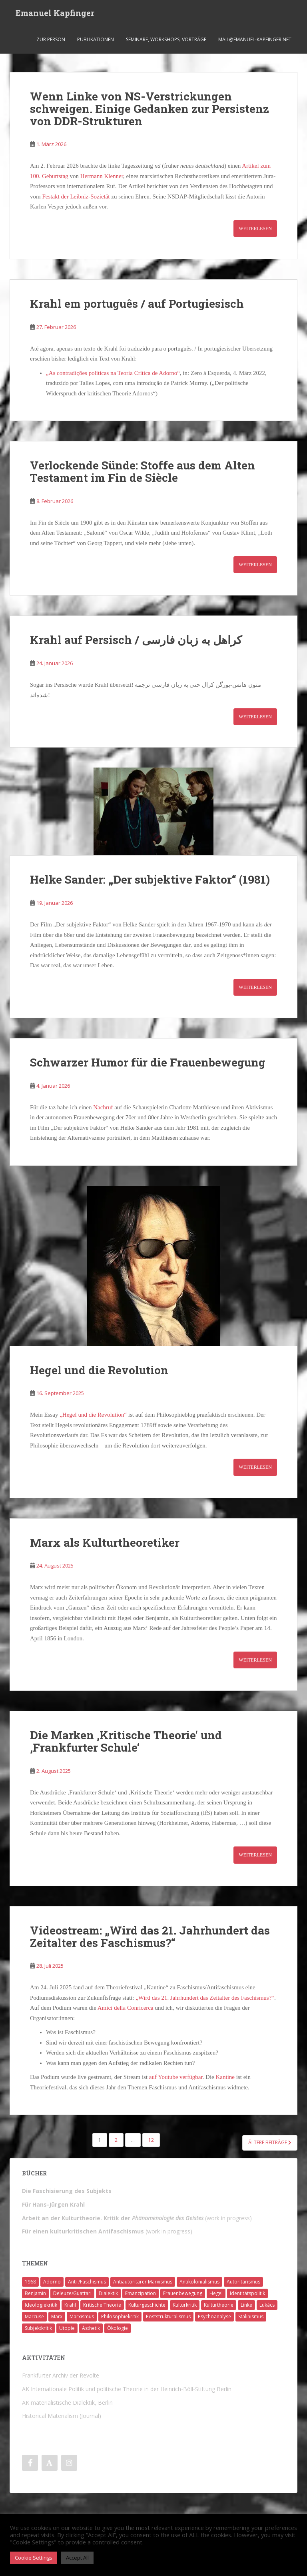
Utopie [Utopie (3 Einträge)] (67, 2328)
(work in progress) (137, 2218)
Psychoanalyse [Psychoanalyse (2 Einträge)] (214, 2316)
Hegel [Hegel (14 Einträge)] (216, 2293)
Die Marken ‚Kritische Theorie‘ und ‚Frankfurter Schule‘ (126, 1741)
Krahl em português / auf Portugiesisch (137, 303)
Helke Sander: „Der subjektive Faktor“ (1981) (150, 879)
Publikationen (95, 41)
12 (151, 2140)
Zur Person (50, 41)
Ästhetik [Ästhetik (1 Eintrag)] (91, 2328)
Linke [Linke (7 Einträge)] (246, 2304)
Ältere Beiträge (269, 2142)
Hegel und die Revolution (99, 1370)
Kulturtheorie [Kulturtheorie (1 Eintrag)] (218, 2304)
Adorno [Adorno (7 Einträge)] (52, 2281)
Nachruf (103, 1107)
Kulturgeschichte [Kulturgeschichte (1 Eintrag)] (146, 2304)
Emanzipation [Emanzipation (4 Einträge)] (140, 2293)
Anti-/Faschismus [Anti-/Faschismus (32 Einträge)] (87, 2281)
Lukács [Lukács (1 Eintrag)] (267, 2304)
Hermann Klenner (101, 176)
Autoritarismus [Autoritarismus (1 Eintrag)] (243, 2281)
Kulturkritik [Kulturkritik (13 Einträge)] (185, 2304)
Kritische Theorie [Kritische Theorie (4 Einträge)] (102, 2304)
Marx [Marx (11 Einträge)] (56, 2316)
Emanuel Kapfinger (55, 14)
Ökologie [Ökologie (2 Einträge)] (117, 2328)
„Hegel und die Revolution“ (93, 1414)
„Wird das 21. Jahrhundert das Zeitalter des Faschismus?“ (205, 1998)
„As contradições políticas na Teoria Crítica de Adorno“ (113, 373)
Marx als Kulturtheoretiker (104, 1542)
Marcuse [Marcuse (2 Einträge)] (34, 2316)
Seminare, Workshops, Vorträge (166, 41)
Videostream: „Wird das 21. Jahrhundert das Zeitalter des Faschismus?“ (150, 1936)
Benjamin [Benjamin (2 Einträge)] (35, 2293)
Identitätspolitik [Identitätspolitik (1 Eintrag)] (247, 2293)
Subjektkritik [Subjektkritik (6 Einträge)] (38, 2328)
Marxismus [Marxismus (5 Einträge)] (82, 2316)
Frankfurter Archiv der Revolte (60, 2375)
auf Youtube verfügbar (176, 2077)
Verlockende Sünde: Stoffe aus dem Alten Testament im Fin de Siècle (142, 471)
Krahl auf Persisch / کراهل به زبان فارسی (136, 639)
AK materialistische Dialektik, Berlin (67, 2402)
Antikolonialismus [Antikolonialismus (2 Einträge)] (199, 2281)
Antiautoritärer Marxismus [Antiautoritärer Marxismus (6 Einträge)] (142, 2281)
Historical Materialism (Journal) (61, 2416)
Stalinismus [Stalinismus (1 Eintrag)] (250, 2316)
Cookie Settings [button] (33, 2557)
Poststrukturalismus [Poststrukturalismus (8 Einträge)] (168, 2316)
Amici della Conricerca (126, 2008)
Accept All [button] (77, 2557)
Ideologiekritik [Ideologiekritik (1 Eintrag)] (41, 2304)
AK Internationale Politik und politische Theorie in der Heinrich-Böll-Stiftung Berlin (126, 2389)
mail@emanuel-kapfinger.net (254, 41)
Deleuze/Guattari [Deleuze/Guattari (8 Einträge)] (72, 2293)
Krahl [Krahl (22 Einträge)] (70, 2304)
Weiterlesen (255, 228)
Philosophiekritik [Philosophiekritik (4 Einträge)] (120, 2316)
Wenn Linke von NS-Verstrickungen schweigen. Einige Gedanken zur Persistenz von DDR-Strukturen (149, 108)
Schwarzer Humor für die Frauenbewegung (147, 1062)
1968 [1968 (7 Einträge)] (30, 2281)
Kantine (225, 2077)
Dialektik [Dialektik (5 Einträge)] (108, 2293)
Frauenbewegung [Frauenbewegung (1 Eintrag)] (182, 2293)
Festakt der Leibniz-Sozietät (76, 196)
